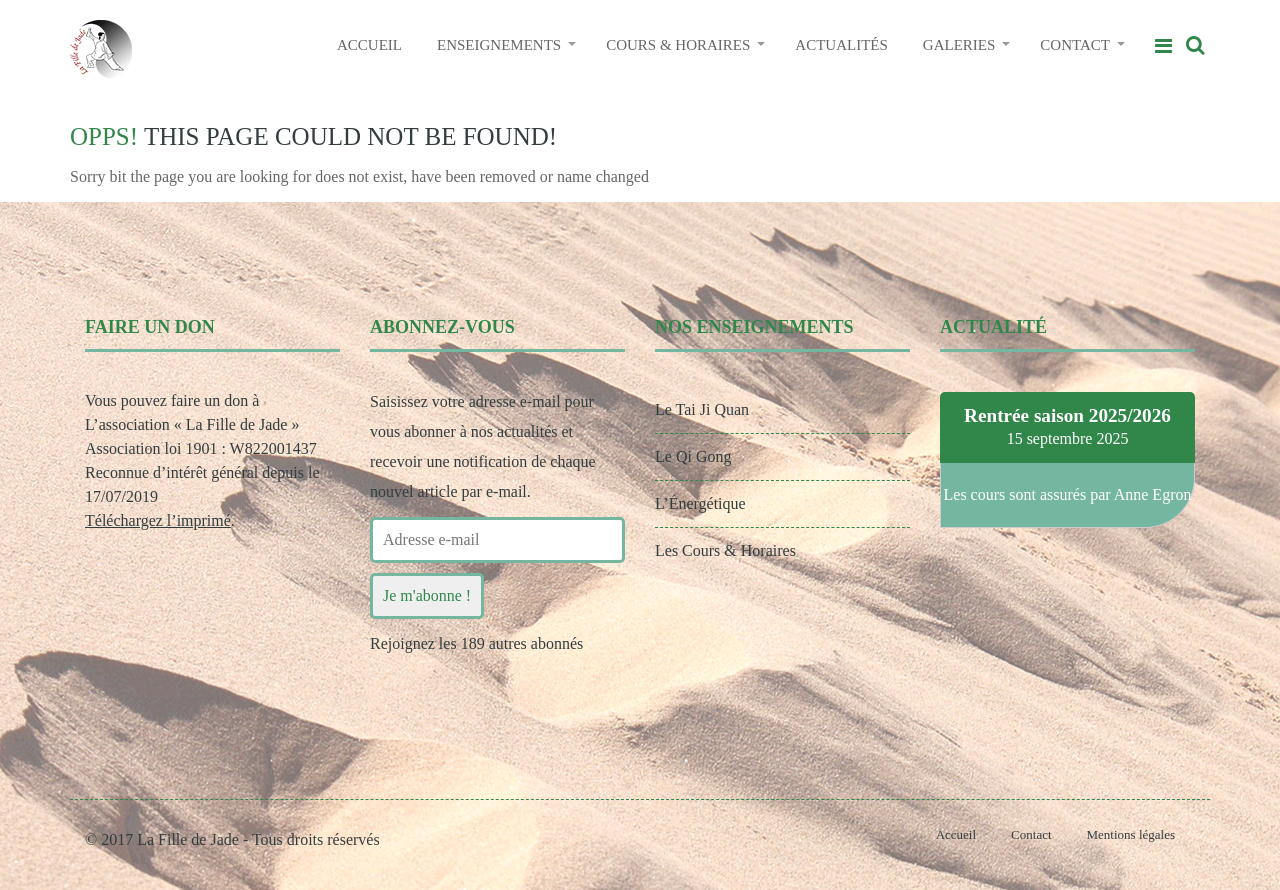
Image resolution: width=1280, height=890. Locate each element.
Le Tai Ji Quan (702, 409)
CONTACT (1075, 45)
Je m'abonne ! (427, 595)
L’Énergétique (700, 503)
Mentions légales (1131, 834)
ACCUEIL (369, 45)
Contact (1031, 834)
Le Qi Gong (693, 456)
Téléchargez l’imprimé (158, 520)
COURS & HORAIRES (678, 45)
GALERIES (959, 45)
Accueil (956, 834)
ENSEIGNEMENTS (499, 45)
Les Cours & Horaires (725, 550)
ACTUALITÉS (841, 45)
